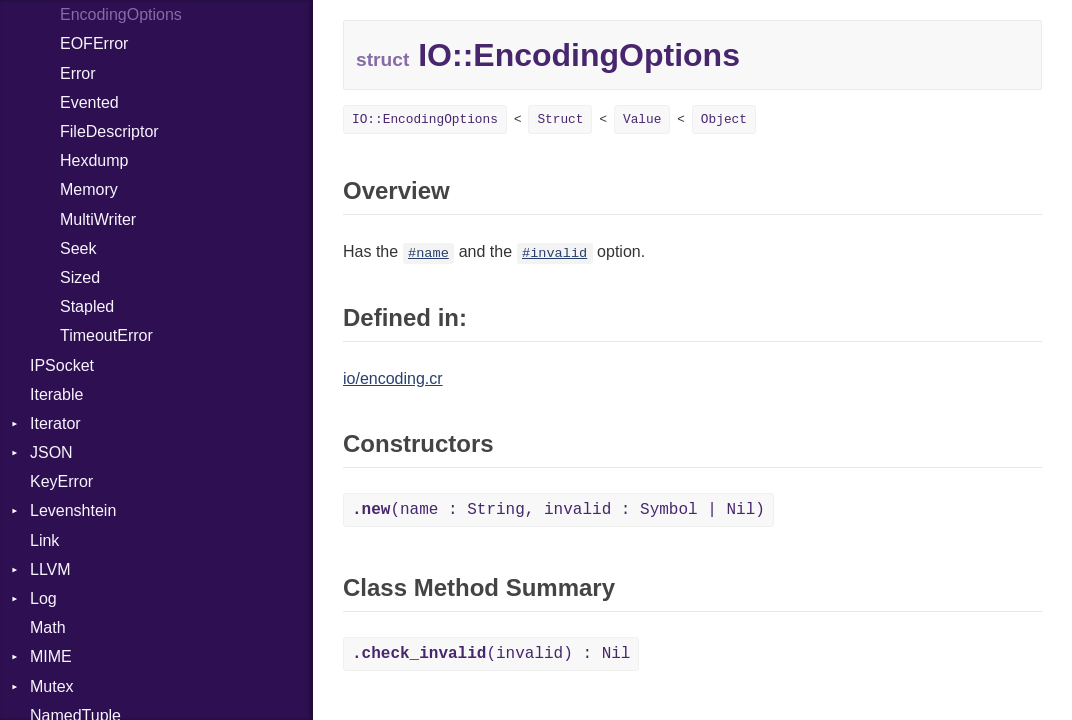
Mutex (52, 686)
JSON (51, 452)
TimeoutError (106, 335)
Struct (560, 119)
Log (43, 598)
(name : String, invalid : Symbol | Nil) (558, 510)
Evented (89, 102)
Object (724, 119)
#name (428, 253)
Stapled (87, 306)
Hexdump (94, 160)
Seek (78, 248)
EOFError (94, 43)
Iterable (56, 394)
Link (44, 540)
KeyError (61, 481)
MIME (51, 656)
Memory (89, 189)
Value (642, 119)
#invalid (554, 253)
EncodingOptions (121, 14)
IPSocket (62, 365)
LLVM (50, 569)
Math (48, 627)
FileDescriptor (109, 131)
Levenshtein (73, 510)
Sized (80, 277)
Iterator (55, 423)
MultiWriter (98, 219)
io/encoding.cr (393, 378)
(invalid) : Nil (491, 654)
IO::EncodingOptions (425, 119)
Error (78, 73)
